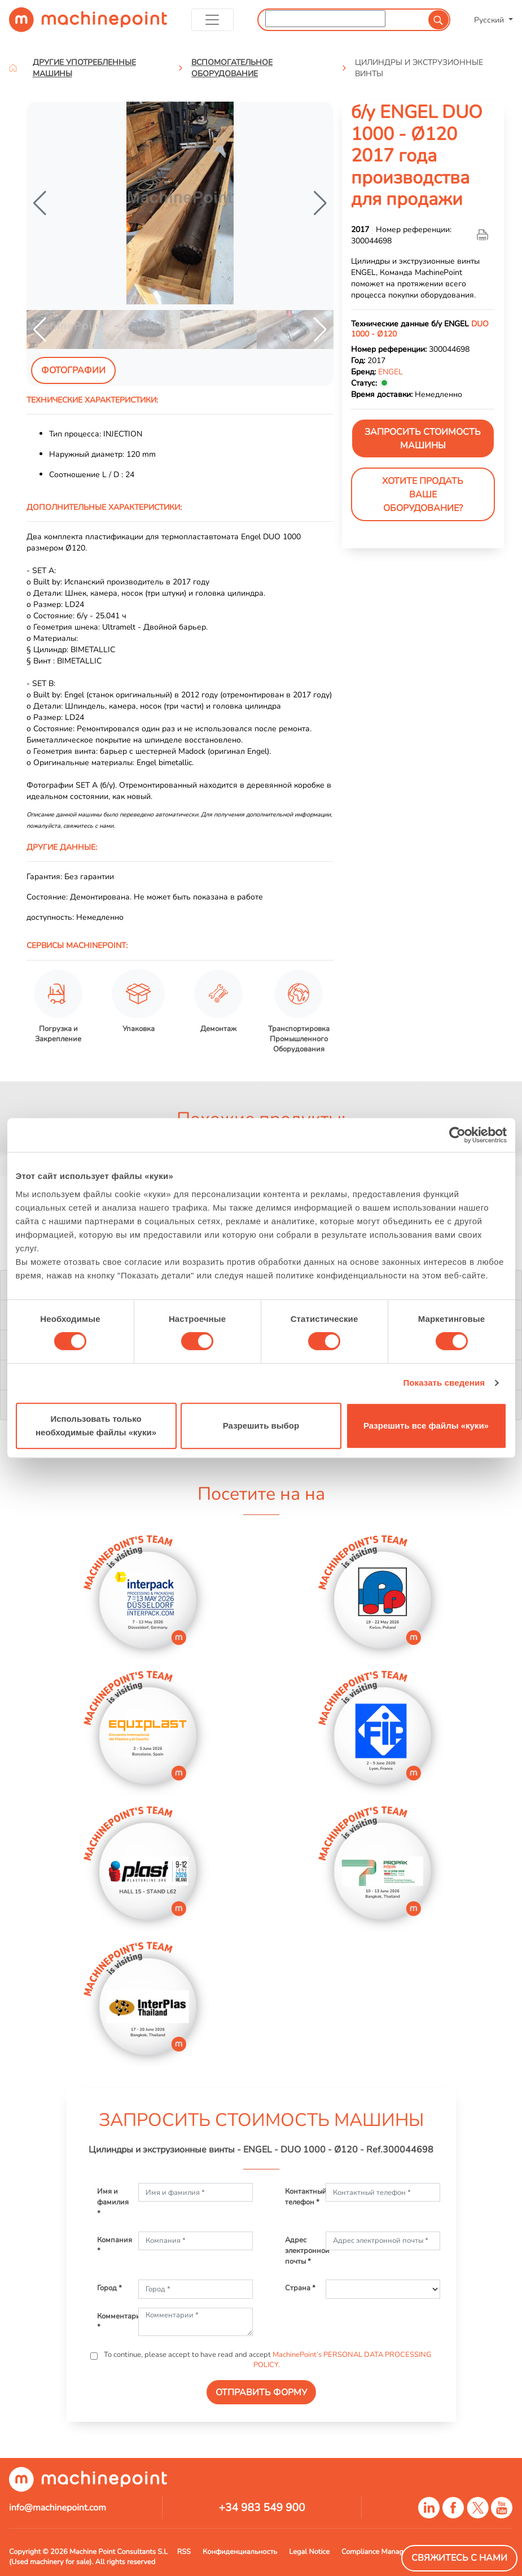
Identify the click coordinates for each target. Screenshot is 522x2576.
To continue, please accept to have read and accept (266, 2360)
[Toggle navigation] (212, 19)
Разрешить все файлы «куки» (426, 1425)
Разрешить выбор (261, 1425)
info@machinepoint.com (57, 2507)
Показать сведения (444, 1382)
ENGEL (390, 371)
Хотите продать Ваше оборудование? (422, 494)
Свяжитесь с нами (459, 2558)
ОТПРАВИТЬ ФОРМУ (261, 2392)
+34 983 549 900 (261, 2507)
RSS (184, 2552)
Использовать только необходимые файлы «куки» (96, 1425)
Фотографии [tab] (73, 370)
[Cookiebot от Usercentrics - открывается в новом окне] (457, 1135)
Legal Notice (309, 2552)
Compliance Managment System (393, 2552)
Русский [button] (490, 19)
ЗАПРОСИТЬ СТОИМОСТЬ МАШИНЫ (423, 439)
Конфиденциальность (240, 2552)
